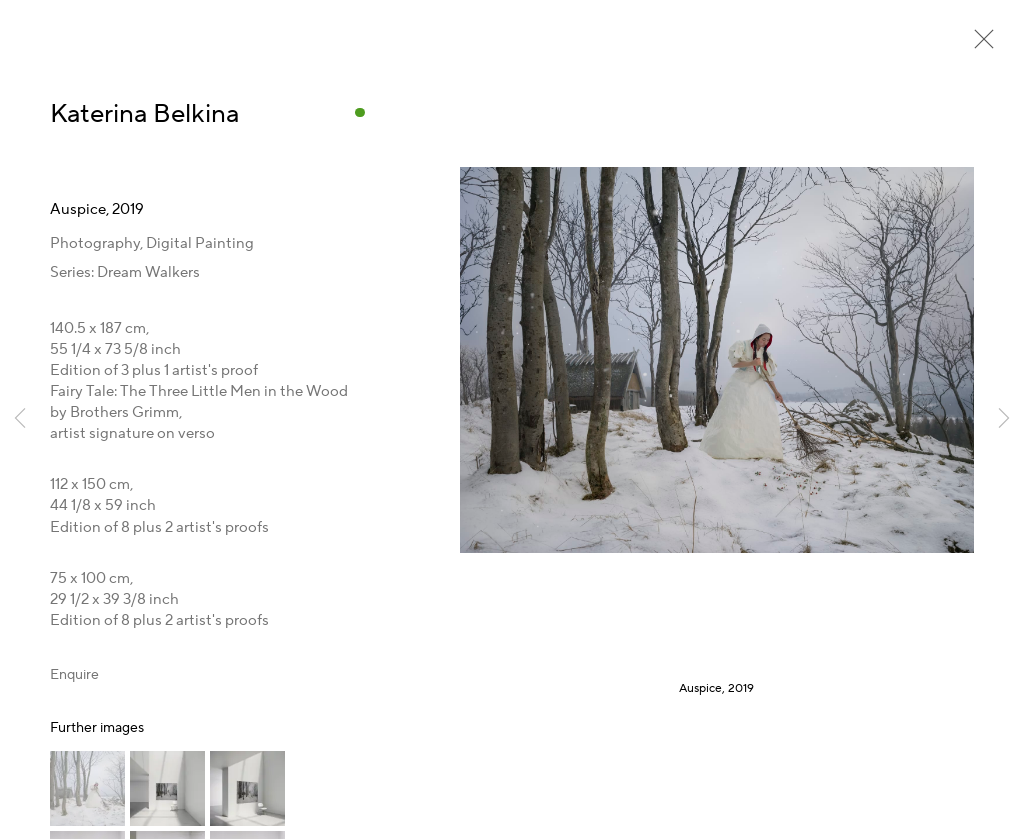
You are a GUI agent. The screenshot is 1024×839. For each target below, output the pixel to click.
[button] (87, 788)
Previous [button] (20, 419)
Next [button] (1004, 419)
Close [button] (979, 45)
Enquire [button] (74, 675)
